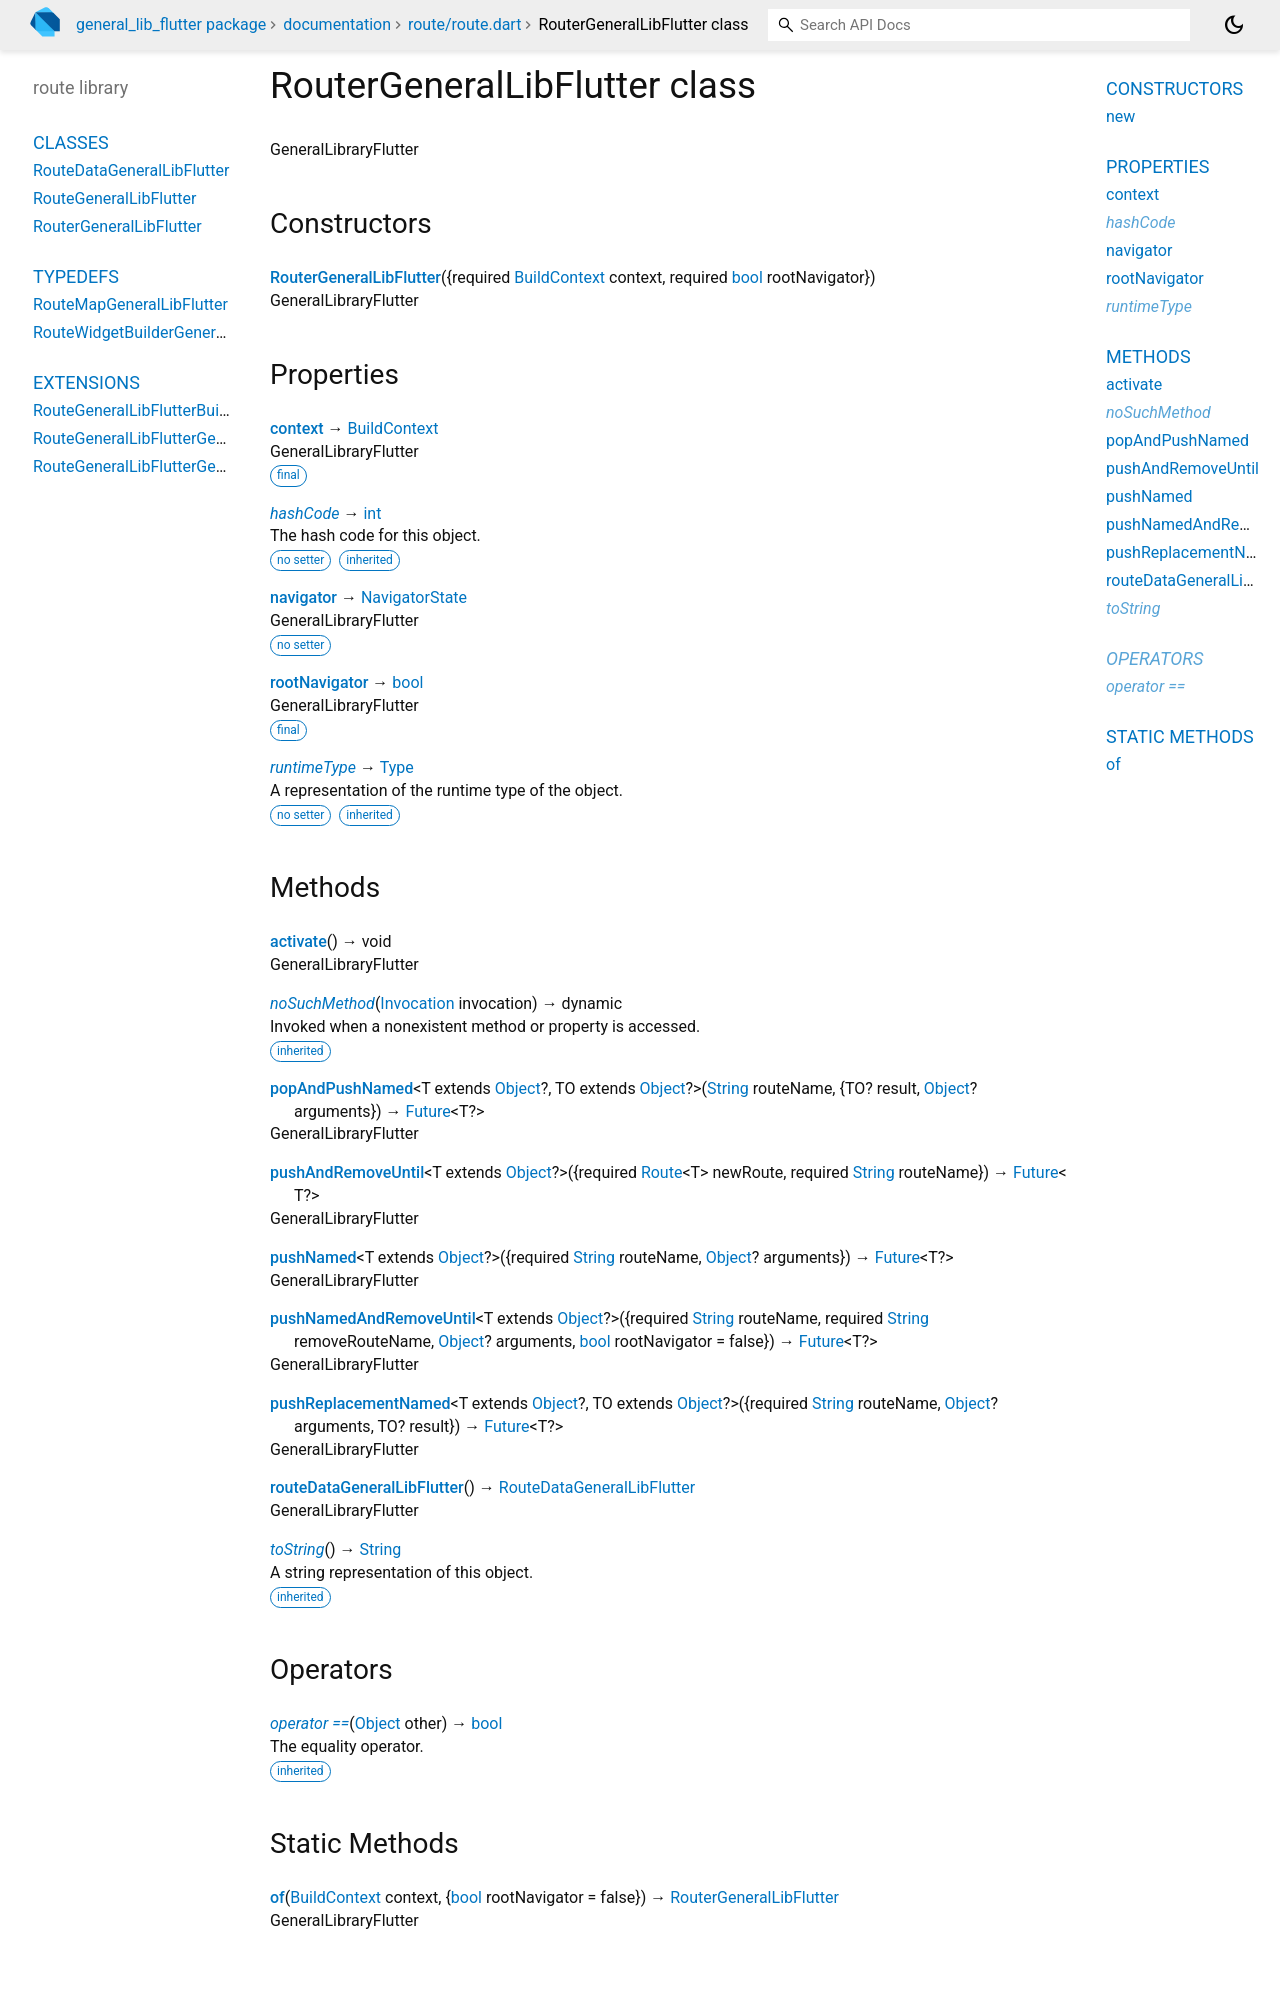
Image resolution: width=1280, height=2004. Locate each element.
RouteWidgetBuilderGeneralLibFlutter (164, 332)
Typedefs (76, 276)
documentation (337, 24)
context (297, 428)
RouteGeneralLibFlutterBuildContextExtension (195, 410)
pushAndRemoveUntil (347, 1172)
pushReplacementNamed (360, 1403)
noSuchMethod (322, 1003)
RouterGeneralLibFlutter (355, 277)
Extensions (86, 382)
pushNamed (313, 1257)
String (728, 1088)
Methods (1148, 356)
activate (298, 941)
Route (662, 1172)
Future (428, 1111)
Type (397, 767)
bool (747, 277)
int (372, 513)
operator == (309, 1723)
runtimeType (313, 767)
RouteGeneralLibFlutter (114, 198)
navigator (303, 597)
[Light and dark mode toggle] (1234, 25)
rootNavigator (319, 682)
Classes (71, 142)
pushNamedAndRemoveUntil (373, 1318)
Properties (1157, 166)
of (277, 1897)
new (1120, 116)
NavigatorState (414, 597)
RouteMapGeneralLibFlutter (130, 304)
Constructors (1174, 88)
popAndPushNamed (341, 1088)
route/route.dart (464, 24)
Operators (1154, 658)
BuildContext (559, 277)
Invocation (417, 1003)
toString (297, 1549)
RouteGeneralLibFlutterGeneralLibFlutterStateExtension (229, 438)
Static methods (1180, 736)
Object (518, 1088)
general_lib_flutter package (171, 24)
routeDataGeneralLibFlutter (367, 1487)
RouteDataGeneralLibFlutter (597, 1487)
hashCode (304, 513)
